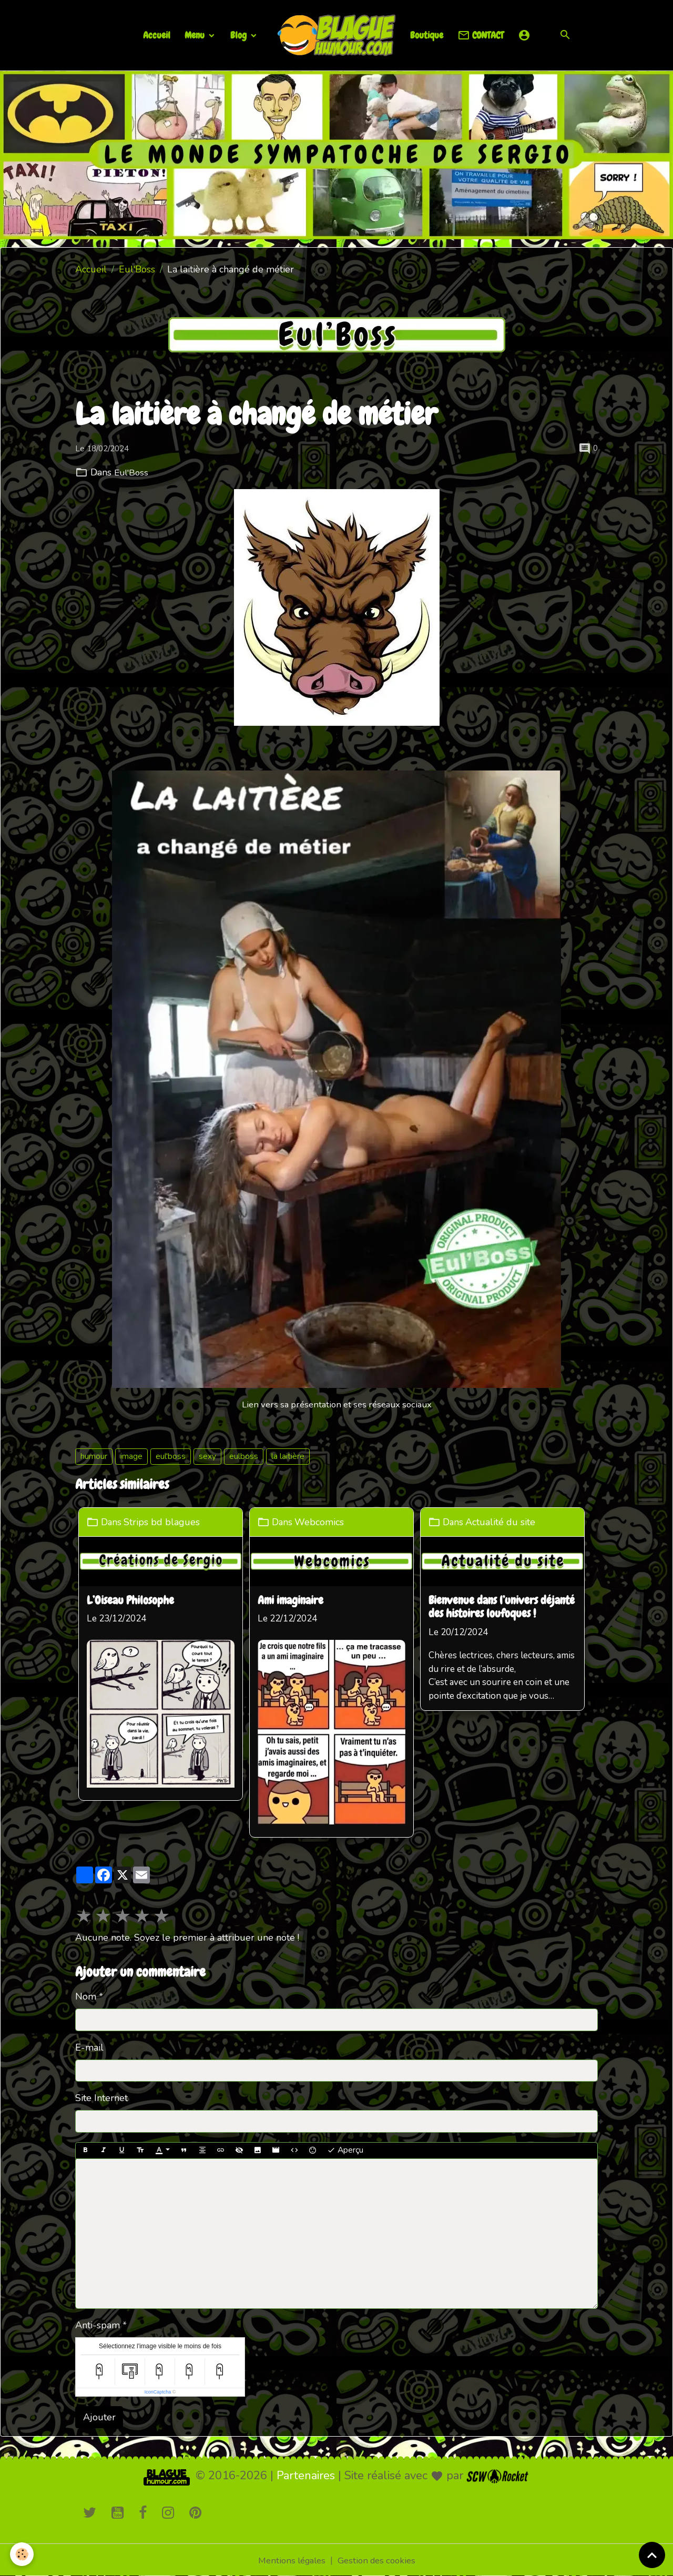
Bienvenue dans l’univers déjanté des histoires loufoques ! (510, 1607)
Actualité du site (510, 1522)
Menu (196, 35)
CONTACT (480, 35)
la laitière (287, 1456)
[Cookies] (22, 2554)
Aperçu (345, 2149)
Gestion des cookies (379, 2559)
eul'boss (171, 1456)
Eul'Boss (137, 269)
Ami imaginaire (296, 1600)
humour (93, 1456)
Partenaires (306, 2475)
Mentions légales (288, 2559)
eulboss (243, 1456)
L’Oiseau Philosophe (132, 1600)
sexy (207, 1456)
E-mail (89, 2046)
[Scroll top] (652, 2555)
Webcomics (326, 1522)
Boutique (426, 35)
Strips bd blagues (165, 1522)
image (131, 1456)
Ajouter (99, 2416)
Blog (239, 35)
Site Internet (101, 2097)
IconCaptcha (158, 2391)
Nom (85, 1996)
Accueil (156, 35)
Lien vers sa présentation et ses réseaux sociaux (336, 1404)
